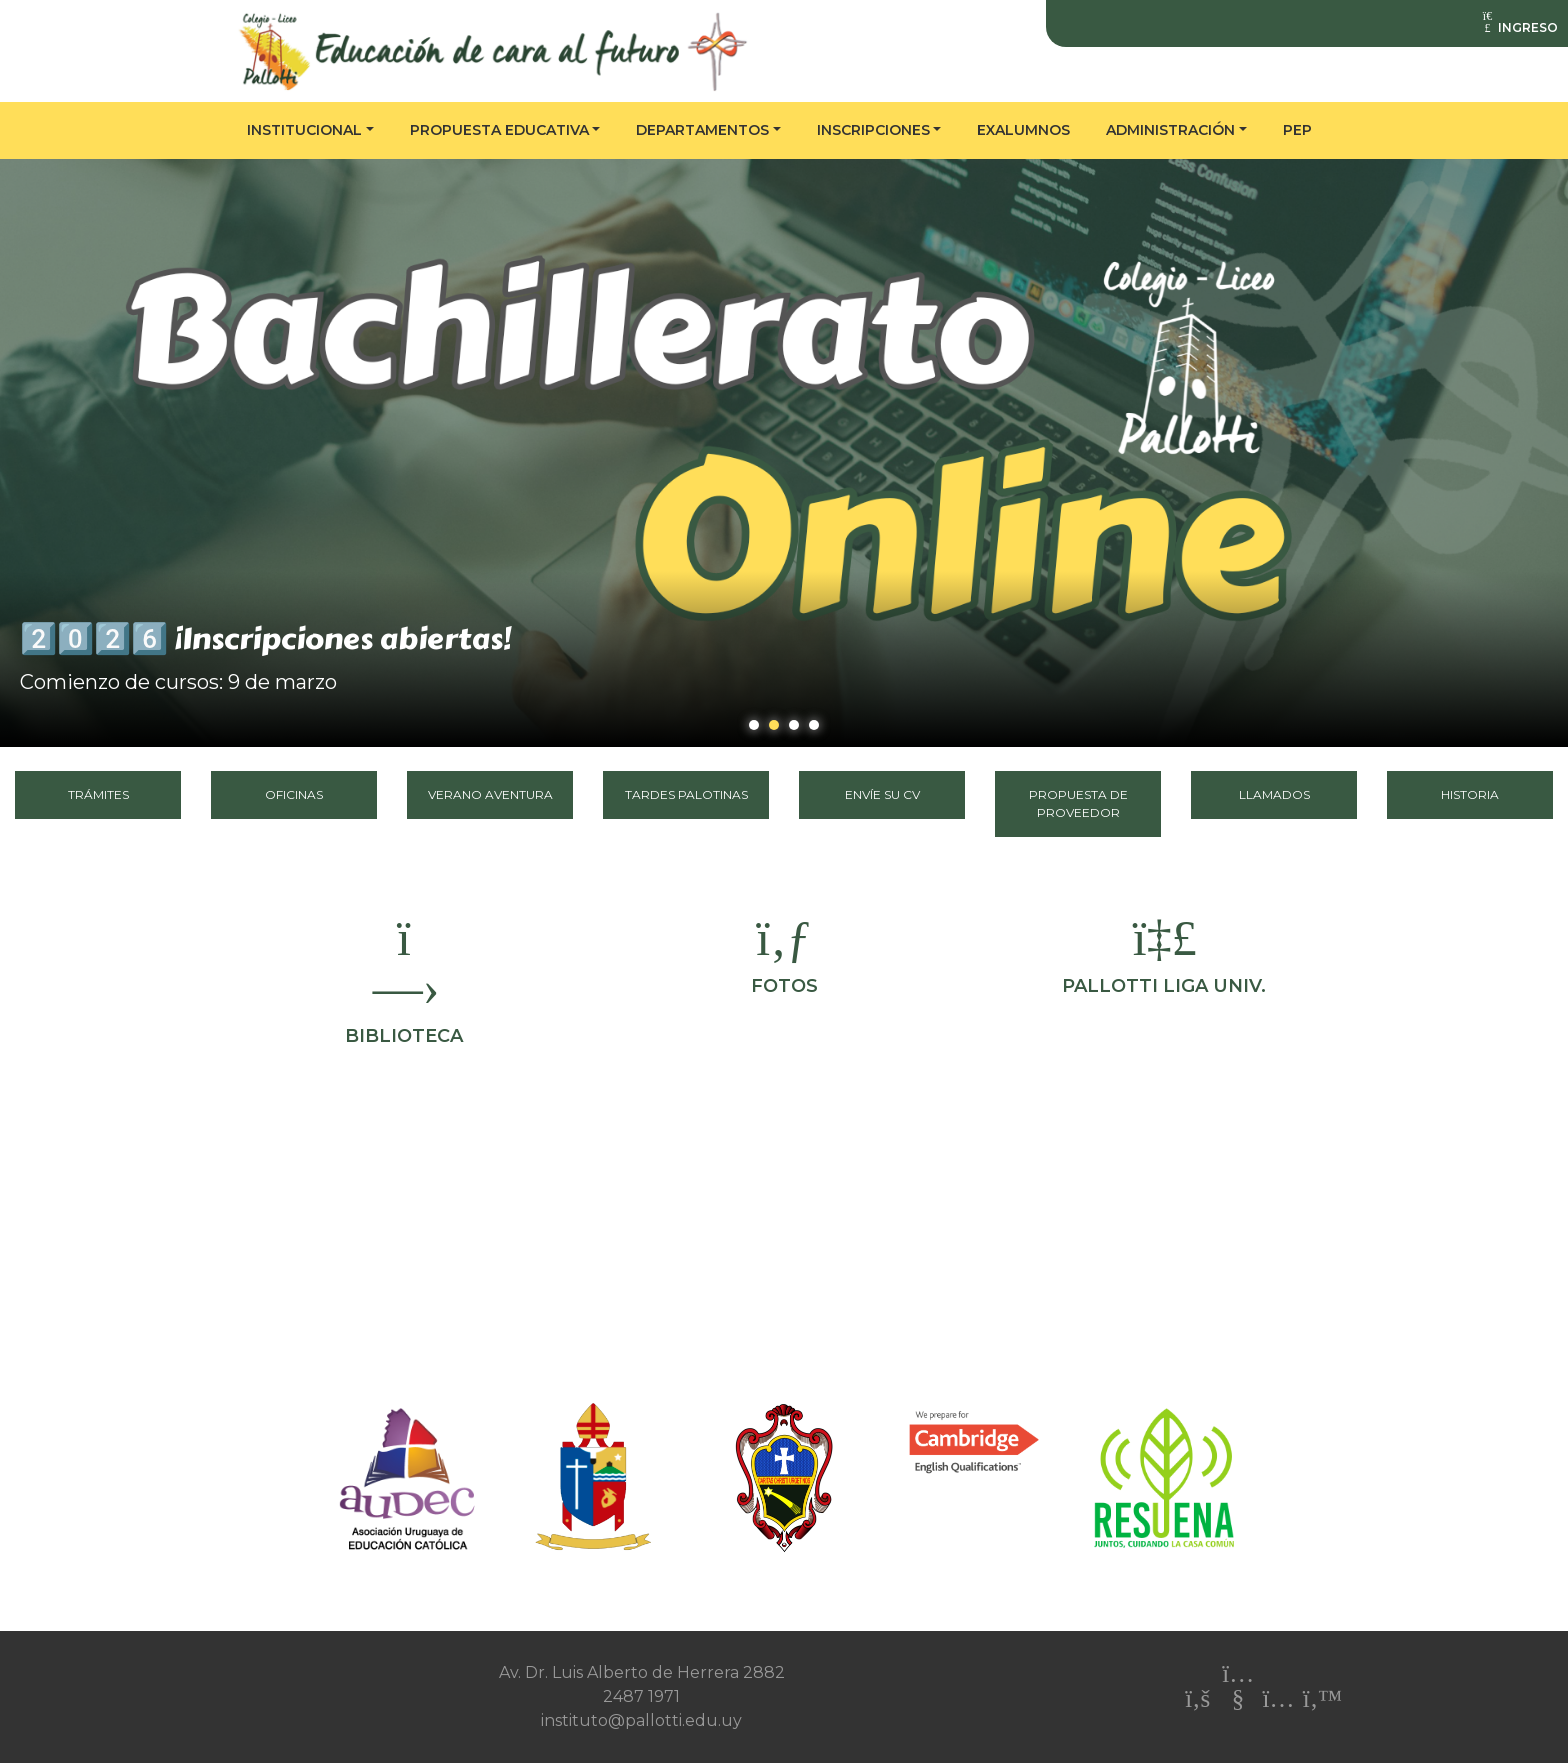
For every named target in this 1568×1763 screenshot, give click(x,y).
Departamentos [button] (702, 130)
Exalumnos (1023, 130)
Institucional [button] (304, 130)
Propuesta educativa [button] (499, 130)
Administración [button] (1170, 130)
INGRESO (1519, 27)
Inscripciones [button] (873, 130)
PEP (1297, 130)
